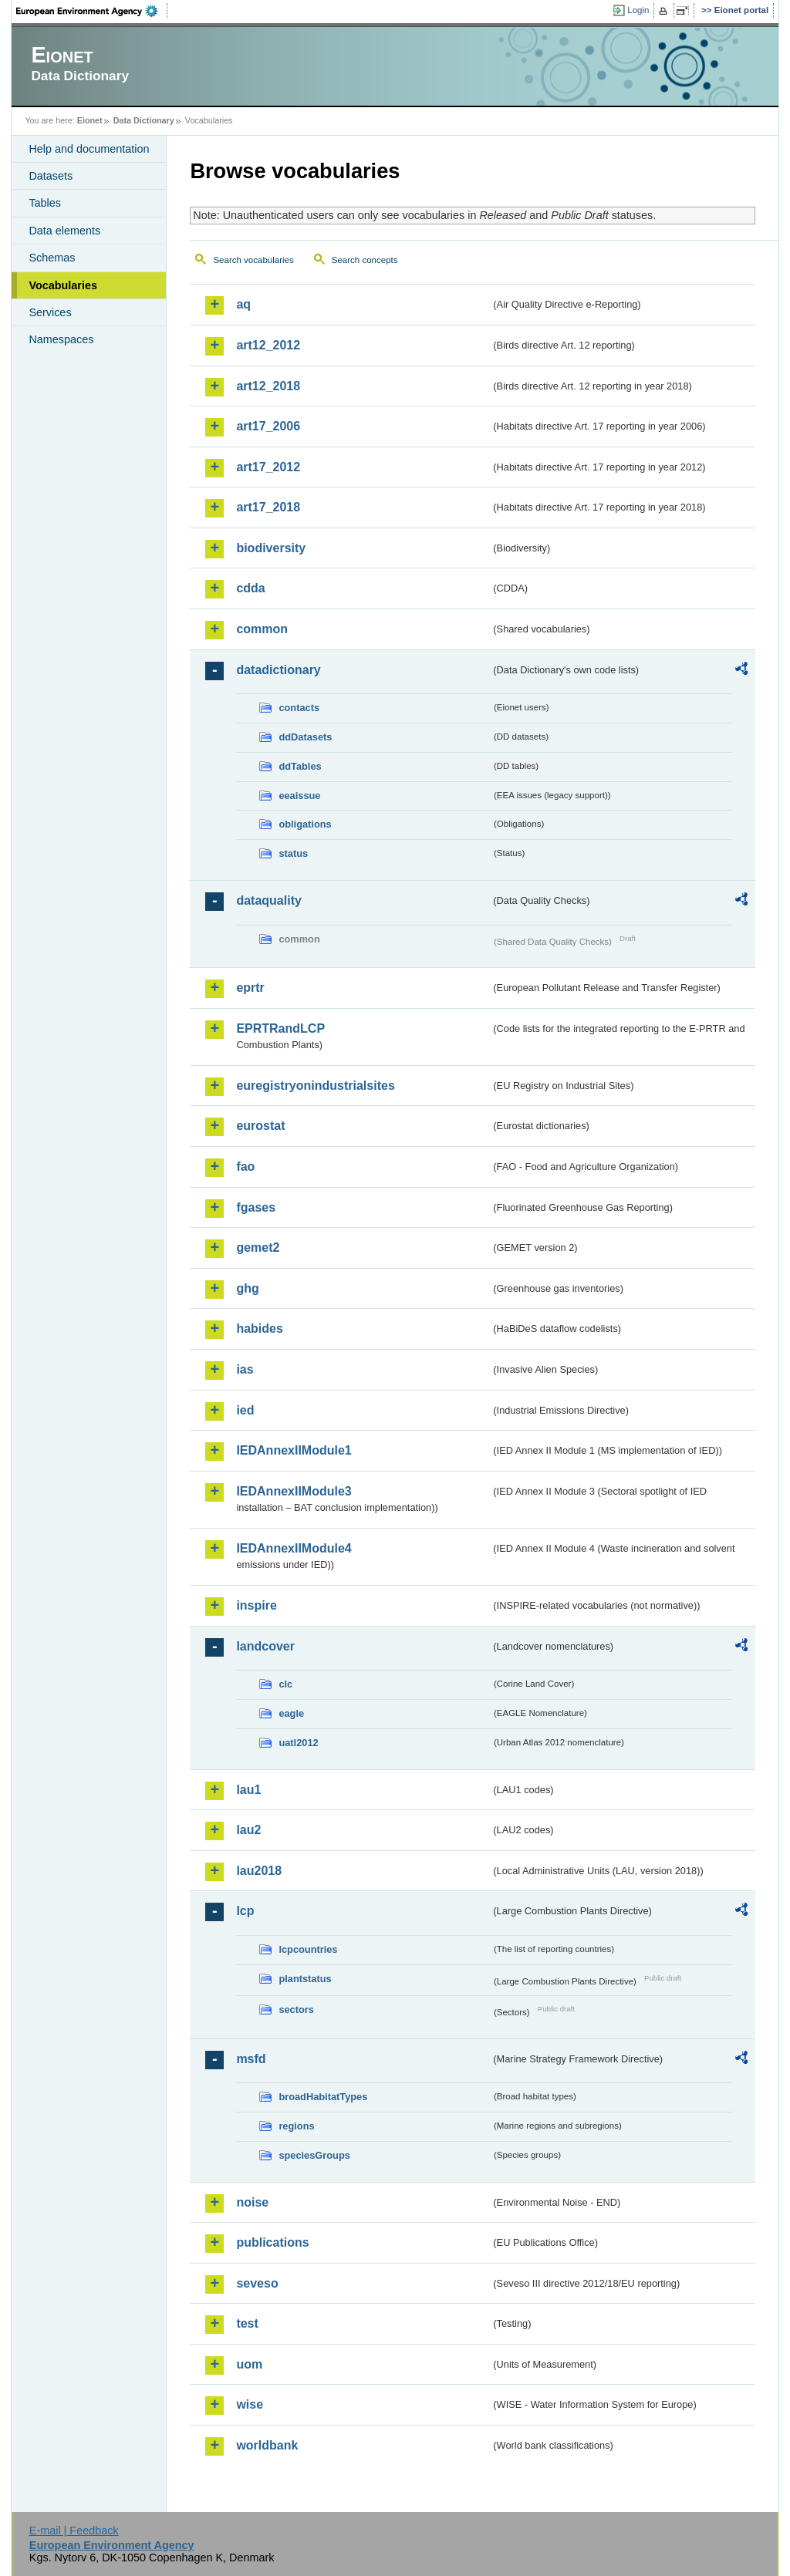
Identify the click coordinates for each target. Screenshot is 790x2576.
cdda (250, 588)
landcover (265, 1646)
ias (244, 1369)
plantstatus (305, 1978)
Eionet (90, 120)
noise (252, 2202)
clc (285, 1684)
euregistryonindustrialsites (315, 1085)
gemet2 (257, 1247)
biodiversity (271, 548)
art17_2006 (268, 426)
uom (249, 2364)
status (293, 853)
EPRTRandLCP (280, 1028)
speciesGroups (314, 2155)
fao (245, 1166)
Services (50, 312)
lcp (245, 1910)
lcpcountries (308, 1949)
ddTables (300, 766)
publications (272, 2242)
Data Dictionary (143, 120)
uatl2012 (298, 1742)
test (247, 2323)
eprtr (250, 987)
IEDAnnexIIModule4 (293, 1548)
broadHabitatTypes (323, 2096)
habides (259, 1328)
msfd (250, 2058)
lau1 (248, 1789)
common (262, 629)
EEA (91, 11)
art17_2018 (268, 507)
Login (638, 10)
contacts (299, 707)
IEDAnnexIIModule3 (293, 1491)
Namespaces (61, 339)
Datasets (51, 176)
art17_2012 (268, 467)
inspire (256, 1605)
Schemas (52, 257)
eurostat (260, 1125)
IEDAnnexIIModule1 (293, 1450)
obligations (305, 824)
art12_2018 (268, 386)
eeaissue (299, 795)
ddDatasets (305, 737)
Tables (45, 203)
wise (249, 2404)
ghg (247, 1288)
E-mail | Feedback (74, 2530)
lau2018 (259, 1870)
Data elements (64, 230)
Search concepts (365, 260)
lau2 (248, 1829)
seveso (257, 2283)
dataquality (268, 900)
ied (245, 1410)
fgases (255, 1207)
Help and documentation (89, 149)
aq (243, 304)
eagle (291, 1713)
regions (296, 2126)
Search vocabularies (253, 260)
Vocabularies (63, 285)
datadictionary (278, 669)
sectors (296, 2009)
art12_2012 (268, 345)
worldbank (267, 2445)
